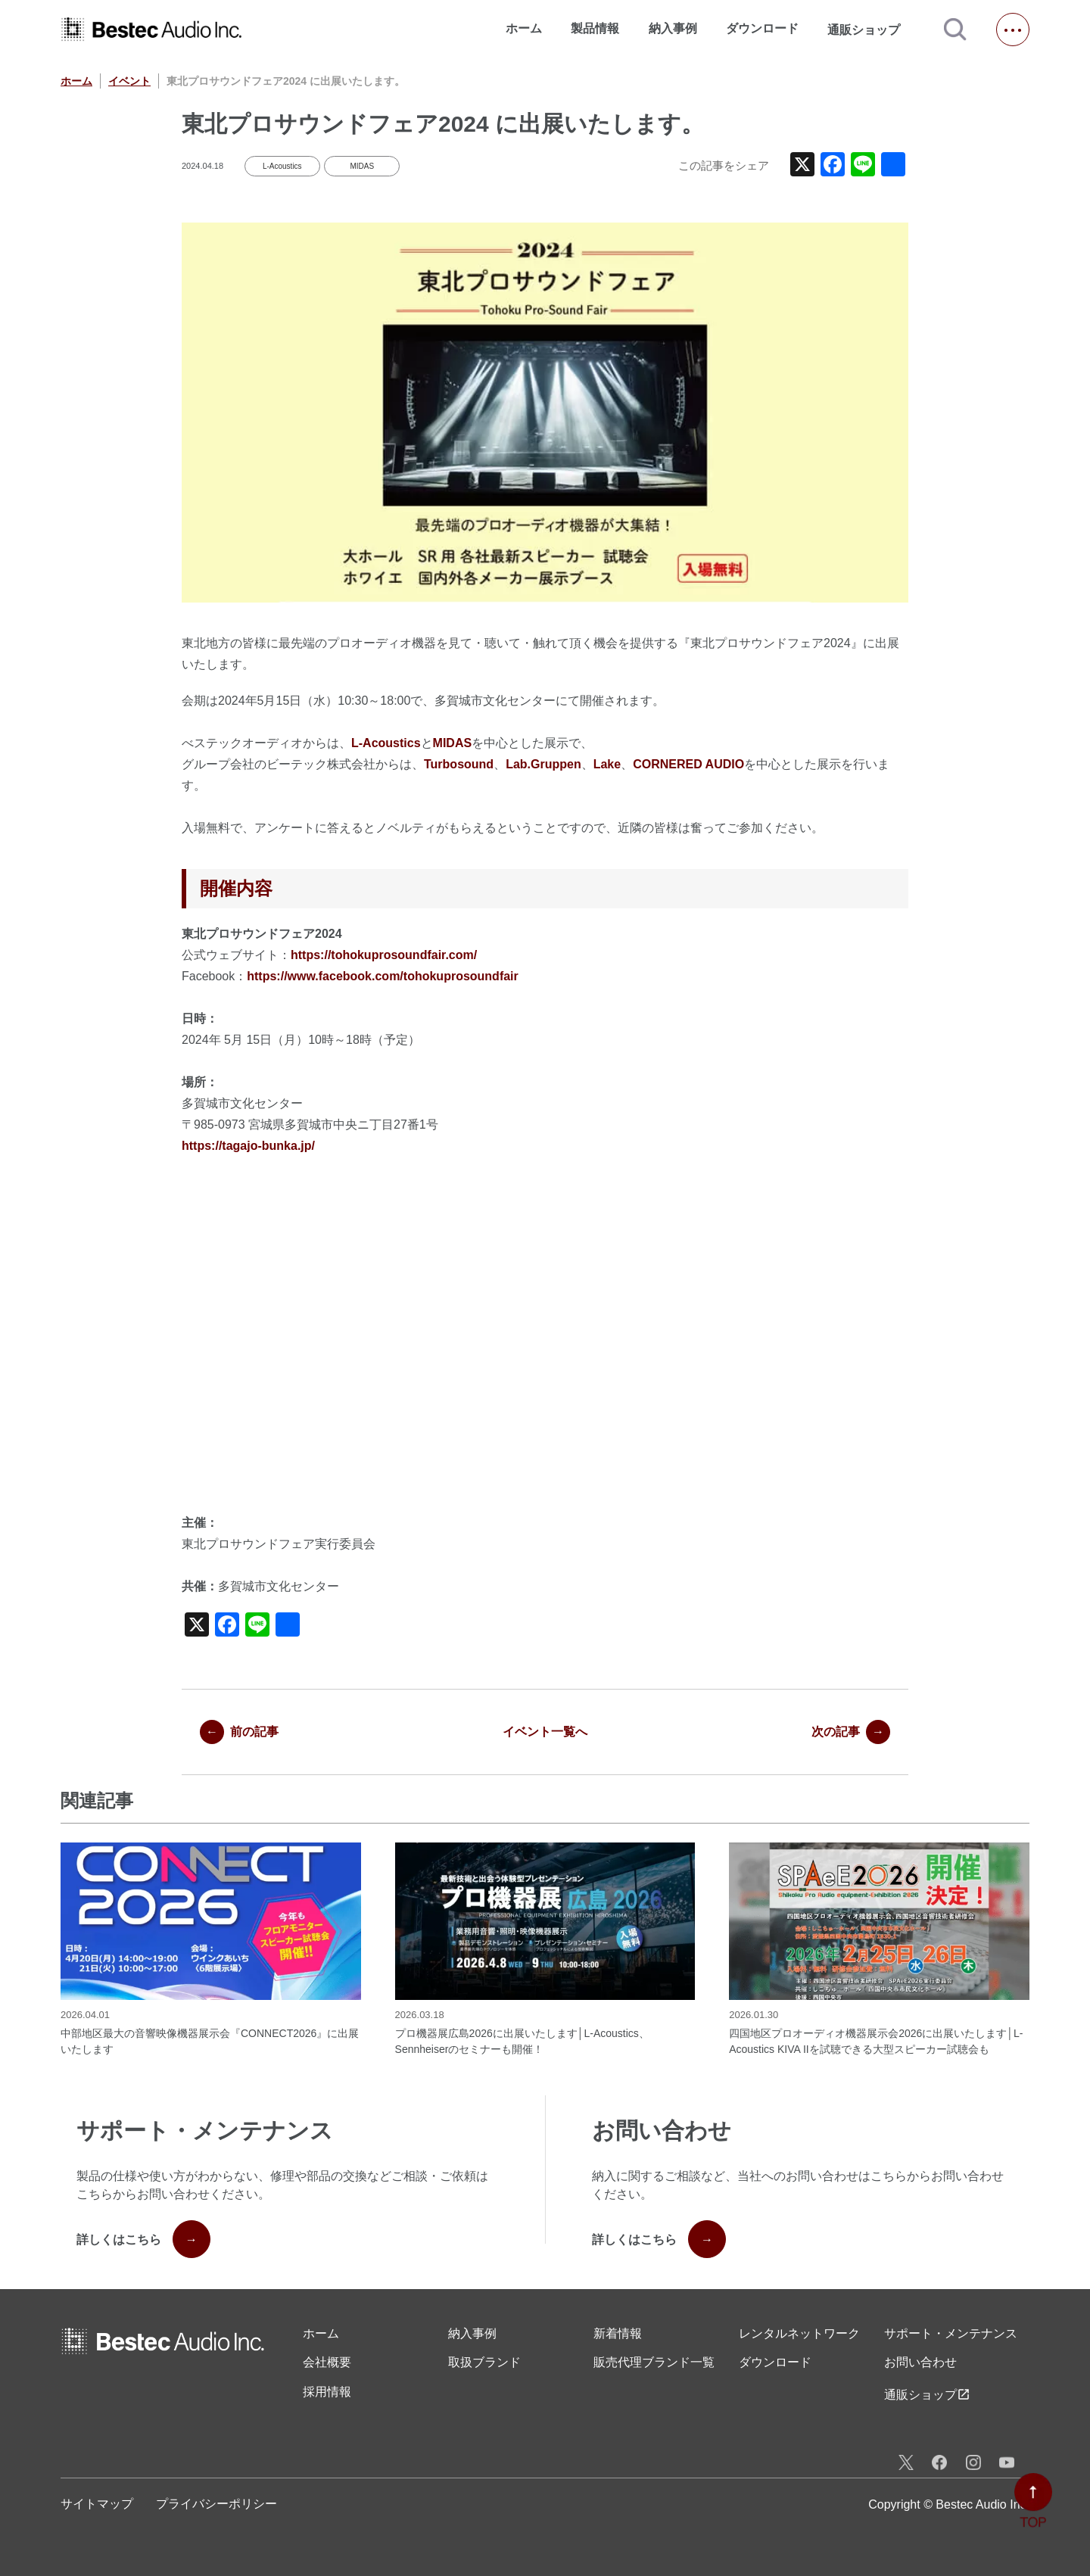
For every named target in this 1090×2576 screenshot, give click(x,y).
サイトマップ (97, 2503)
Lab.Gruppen (543, 764)
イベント (129, 81)
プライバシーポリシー (216, 2503)
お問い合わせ (920, 2362)
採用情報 (327, 2391)
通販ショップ (870, 29)
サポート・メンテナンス (950, 2333)
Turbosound (459, 764)
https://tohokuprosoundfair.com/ (384, 954)
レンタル (799, 2334)
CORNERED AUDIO (688, 764)
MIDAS (362, 166)
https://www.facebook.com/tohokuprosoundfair (383, 976)
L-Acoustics (282, 166)
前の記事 (239, 1732)
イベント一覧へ (545, 1731)
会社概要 (327, 2362)
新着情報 (617, 2333)
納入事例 (673, 28)
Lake (607, 764)
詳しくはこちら (143, 2239)
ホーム (524, 28)
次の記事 (850, 1732)
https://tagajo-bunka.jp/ (248, 1145)
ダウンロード (762, 28)
